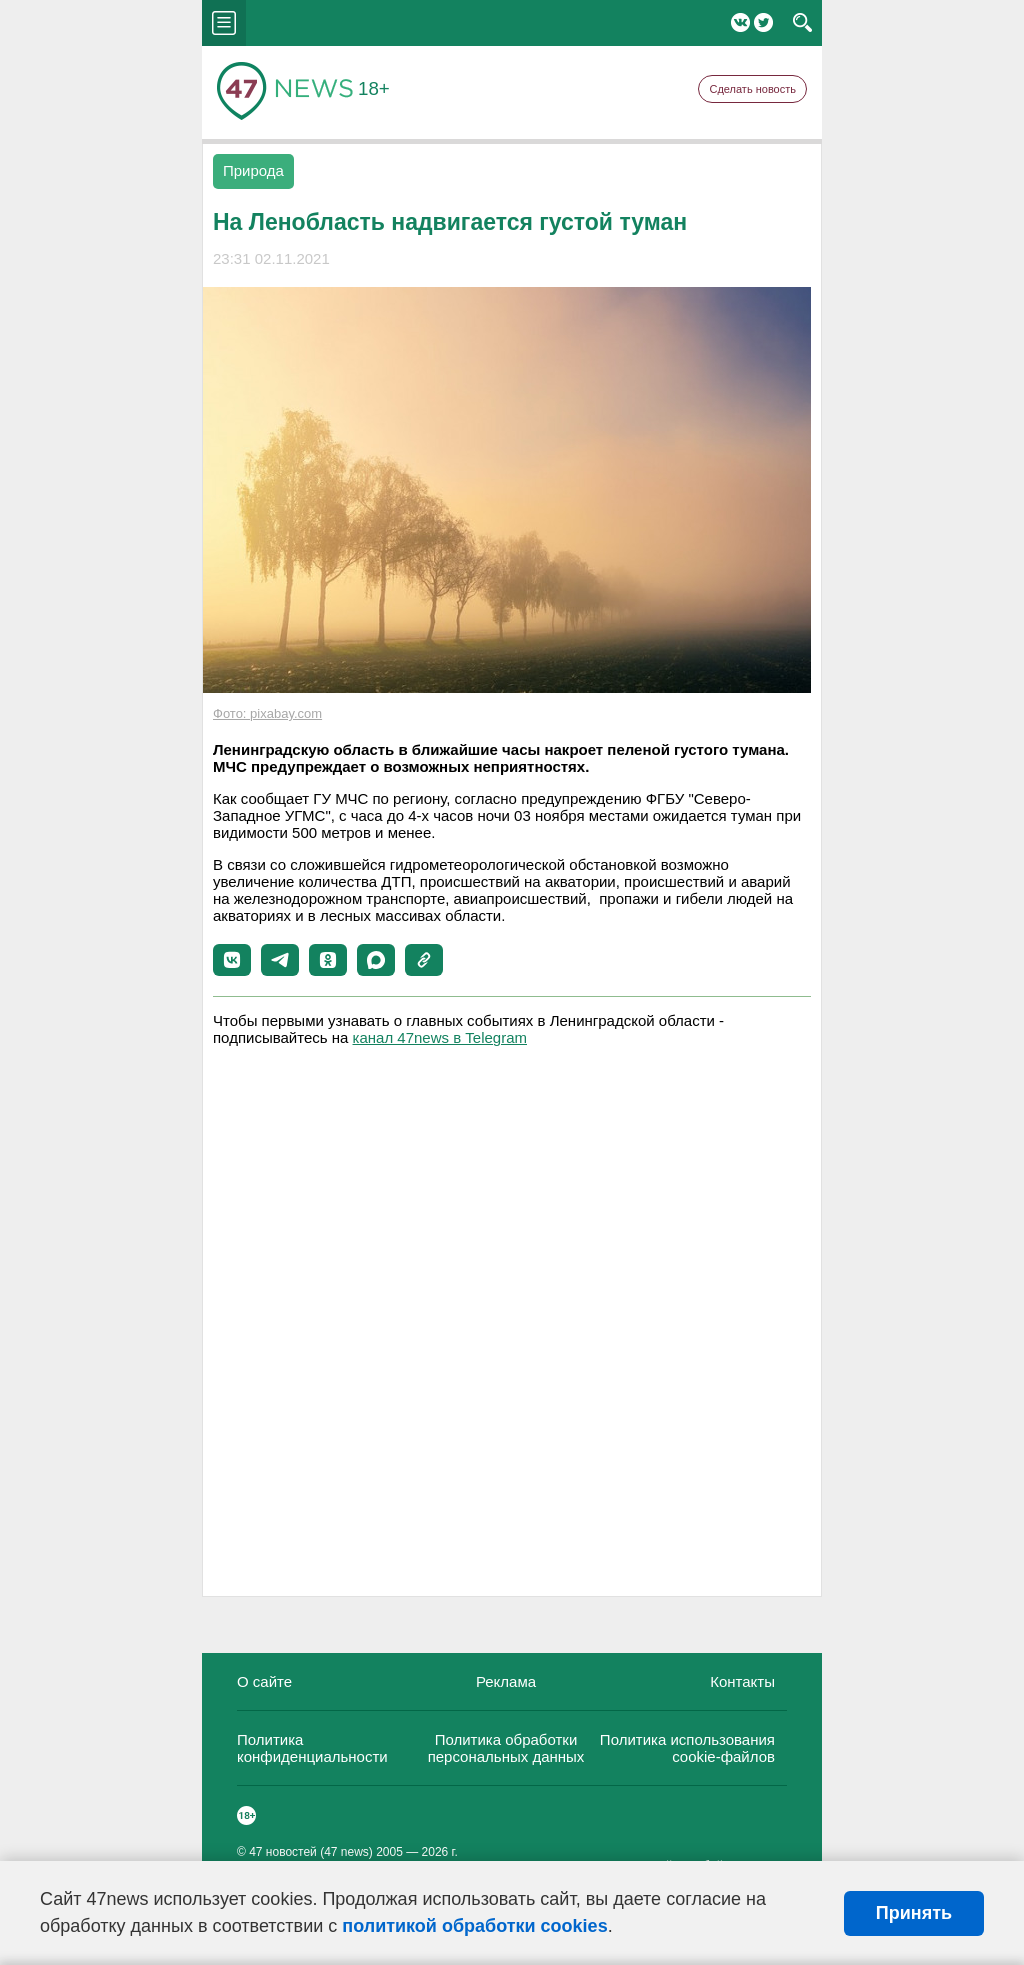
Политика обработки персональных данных (506, 1748)
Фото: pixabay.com (267, 713)
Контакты (742, 1681)
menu (224, 23)
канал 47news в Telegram (440, 1037)
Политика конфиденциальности (312, 1748)
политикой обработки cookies (474, 1926)
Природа (253, 170)
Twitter (763, 22)
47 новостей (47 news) (311, 1852)
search (802, 23)
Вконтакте (740, 22)
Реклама (506, 1681)
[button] (232, 960)
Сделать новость (752, 89)
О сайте (264, 1681)
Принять (914, 1913)
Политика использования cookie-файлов (687, 1748)
